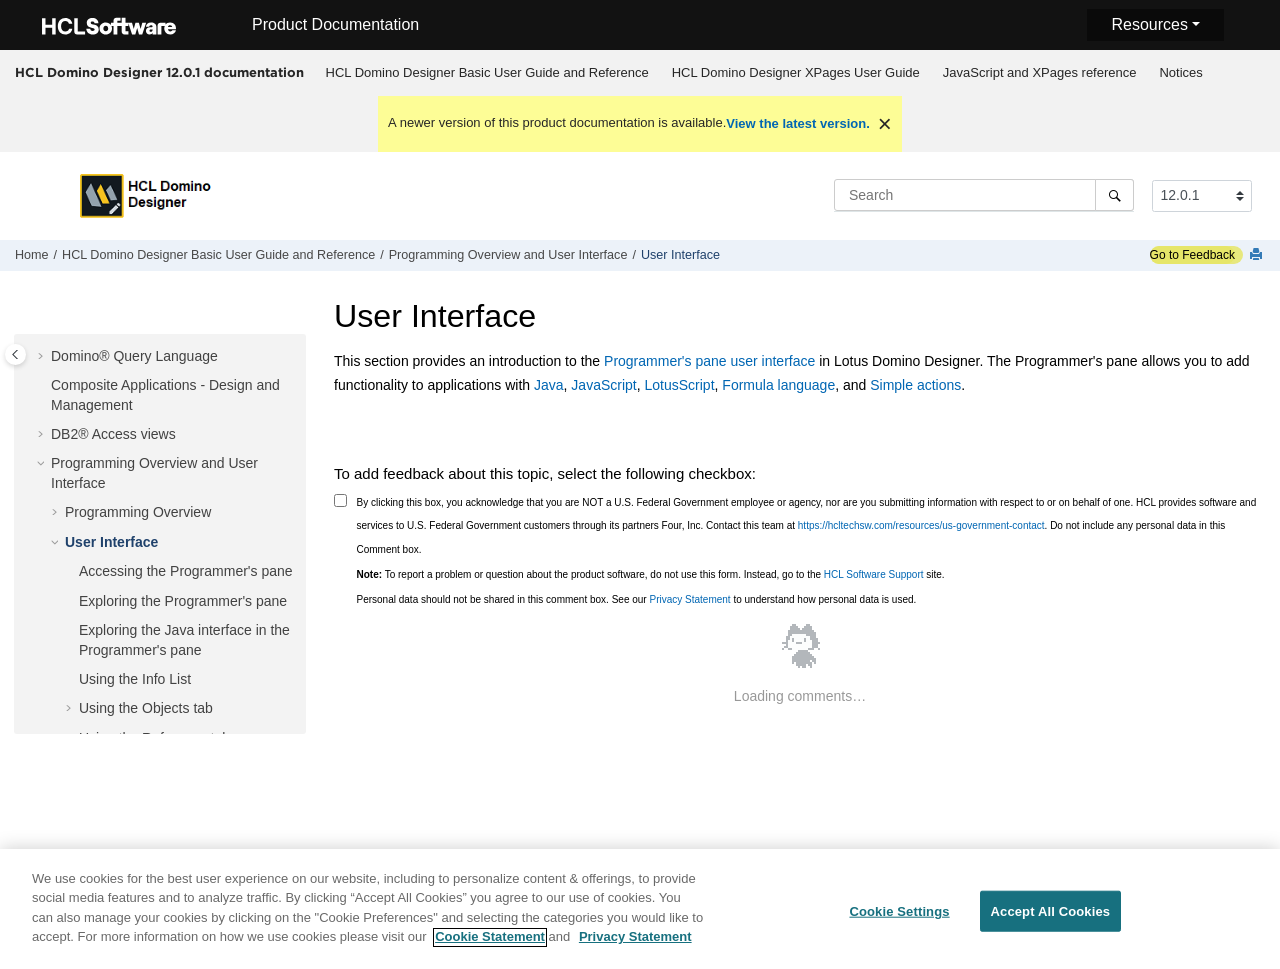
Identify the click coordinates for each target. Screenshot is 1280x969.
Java (549, 385)
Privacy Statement (689, 599)
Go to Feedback (1192, 255)
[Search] (1114, 195)
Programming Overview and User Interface (508, 255)
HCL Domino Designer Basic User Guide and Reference (487, 72)
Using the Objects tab (146, 708)
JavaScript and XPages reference (1040, 72)
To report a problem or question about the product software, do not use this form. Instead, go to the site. (651, 574)
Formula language (778, 385)
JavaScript (603, 385)
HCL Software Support (874, 574)
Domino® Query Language (134, 356)
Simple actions (915, 385)
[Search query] (984, 195)
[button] (43, 357)
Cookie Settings (899, 921)
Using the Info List (135, 679)
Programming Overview (138, 512)
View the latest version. (798, 123)
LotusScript (680, 385)
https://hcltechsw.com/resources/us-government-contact (921, 525)
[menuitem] (487, 73)
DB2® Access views (113, 434)
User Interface (680, 255)
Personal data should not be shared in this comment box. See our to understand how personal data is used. (637, 599)
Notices (1180, 72)
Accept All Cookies (1051, 921)
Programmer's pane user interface (709, 361)
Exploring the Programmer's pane (183, 601)
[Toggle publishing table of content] (15, 354)
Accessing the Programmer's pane (186, 571)
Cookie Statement (490, 947)
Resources (1149, 24)
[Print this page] (1258, 255)
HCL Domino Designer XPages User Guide (796, 72)
